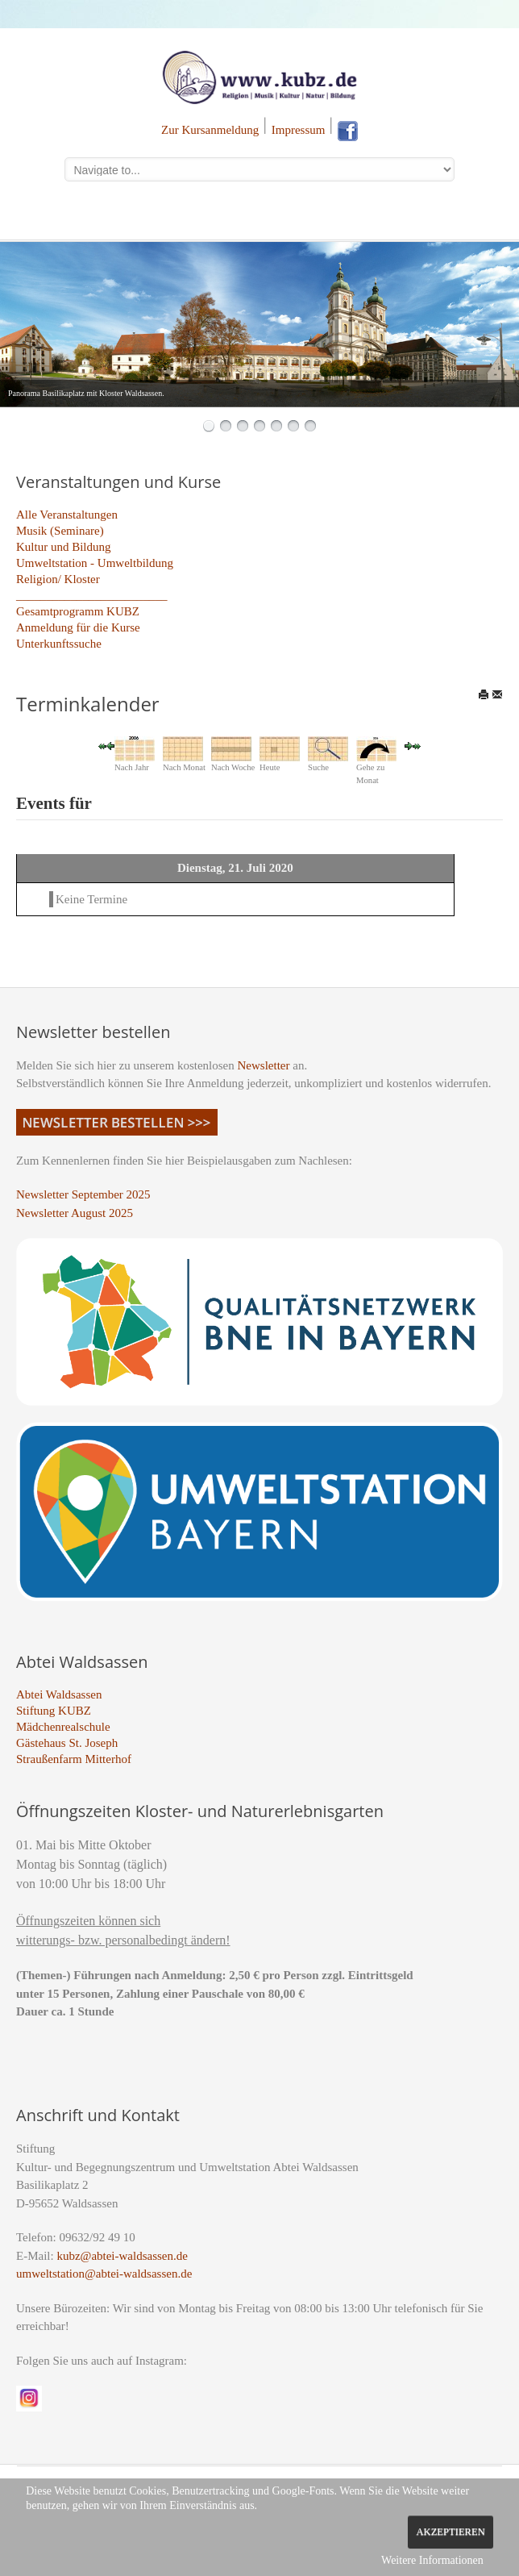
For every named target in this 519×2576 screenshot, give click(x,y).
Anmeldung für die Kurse (78, 627)
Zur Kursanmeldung (210, 129)
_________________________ (92, 595)
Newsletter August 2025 (74, 1213)
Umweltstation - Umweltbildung (94, 562)
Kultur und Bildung (63, 546)
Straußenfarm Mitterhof (73, 1759)
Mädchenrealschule (63, 1726)
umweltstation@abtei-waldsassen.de (104, 2273)
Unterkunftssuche (59, 643)
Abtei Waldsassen (59, 1694)
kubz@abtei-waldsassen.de (122, 2255)
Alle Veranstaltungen (67, 514)
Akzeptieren (450, 2531)
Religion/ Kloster (58, 579)
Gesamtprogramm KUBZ (77, 611)
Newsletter (264, 1065)
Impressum (299, 129)
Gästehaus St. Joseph (67, 1742)
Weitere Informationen (432, 2560)
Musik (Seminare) (60, 530)
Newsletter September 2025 (83, 1194)
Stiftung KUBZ (53, 1710)
